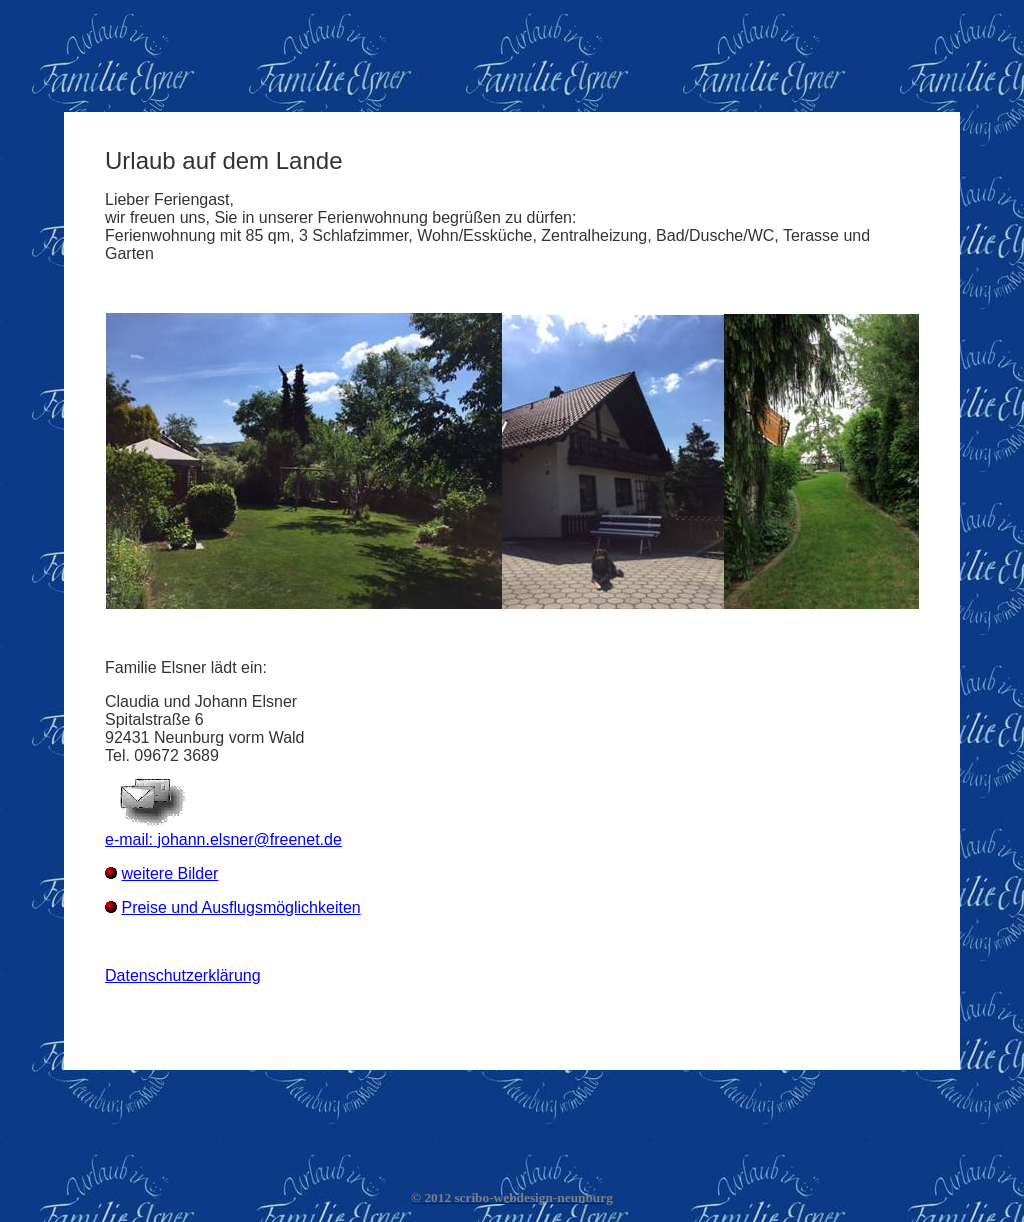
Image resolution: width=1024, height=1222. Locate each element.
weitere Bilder (169, 873)
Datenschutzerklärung (183, 975)
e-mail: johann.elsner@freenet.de (223, 839)
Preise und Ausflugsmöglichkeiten (240, 907)
